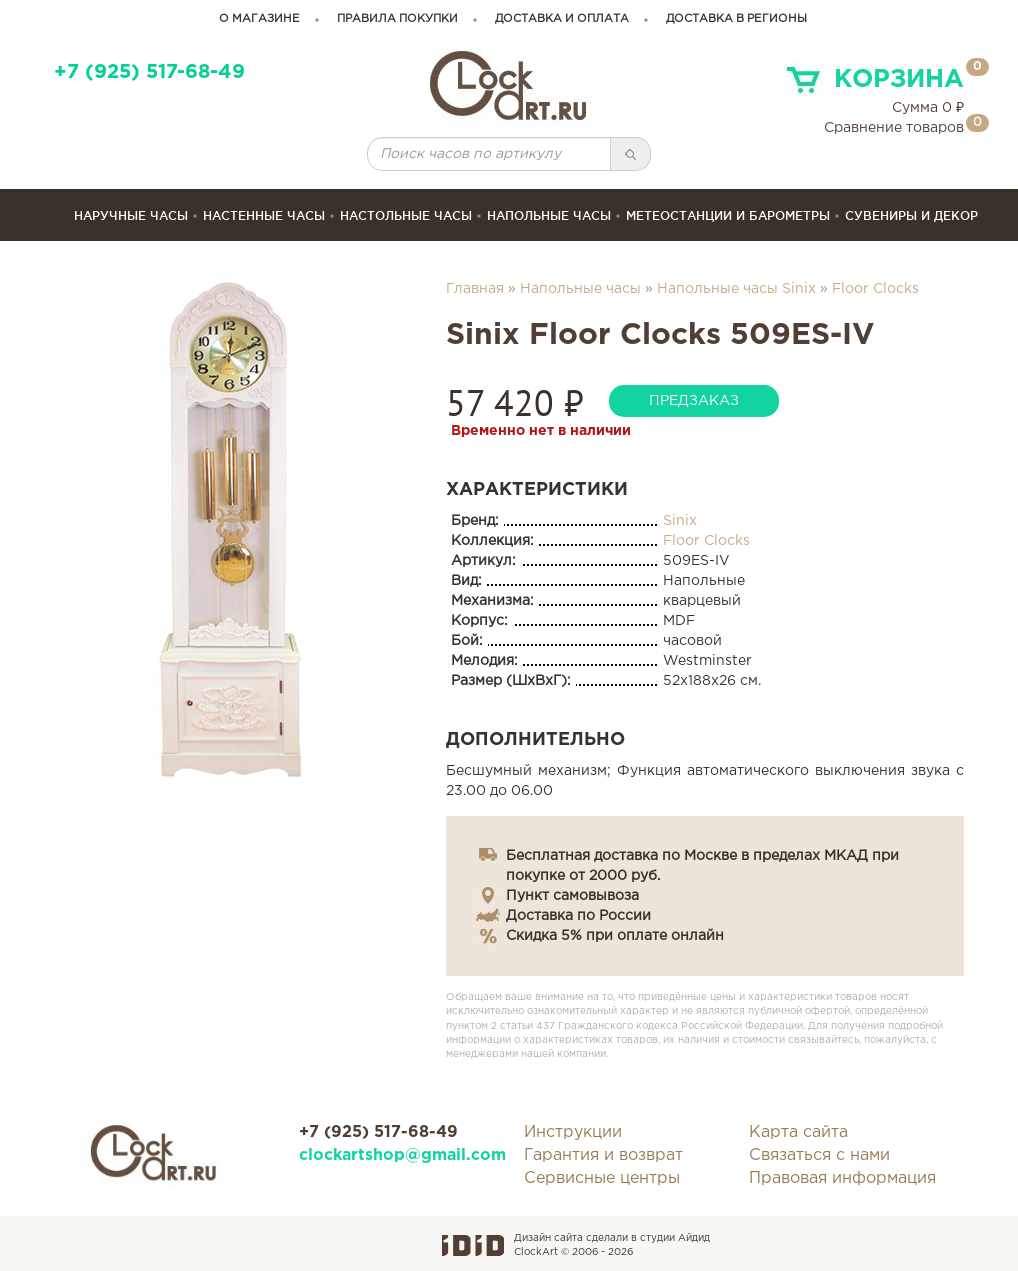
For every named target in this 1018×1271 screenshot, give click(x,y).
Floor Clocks (875, 289)
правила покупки (397, 19)
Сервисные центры (602, 1178)
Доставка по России (578, 916)
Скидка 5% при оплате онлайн (615, 936)
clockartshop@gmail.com (396, 1155)
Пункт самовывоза (572, 896)
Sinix (680, 521)
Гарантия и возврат (603, 1155)
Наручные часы (131, 215)
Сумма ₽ (928, 108)
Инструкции (573, 1132)
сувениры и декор (911, 215)
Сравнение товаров (894, 128)
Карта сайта (798, 1132)
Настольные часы (406, 215)
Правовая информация (842, 1178)
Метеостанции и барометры (728, 215)
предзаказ (694, 401)
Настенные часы (264, 215)
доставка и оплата (562, 19)
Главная (475, 289)
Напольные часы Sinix (736, 289)
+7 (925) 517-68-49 (149, 72)
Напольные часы (549, 215)
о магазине (259, 19)
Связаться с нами (819, 1155)
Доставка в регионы (736, 19)
